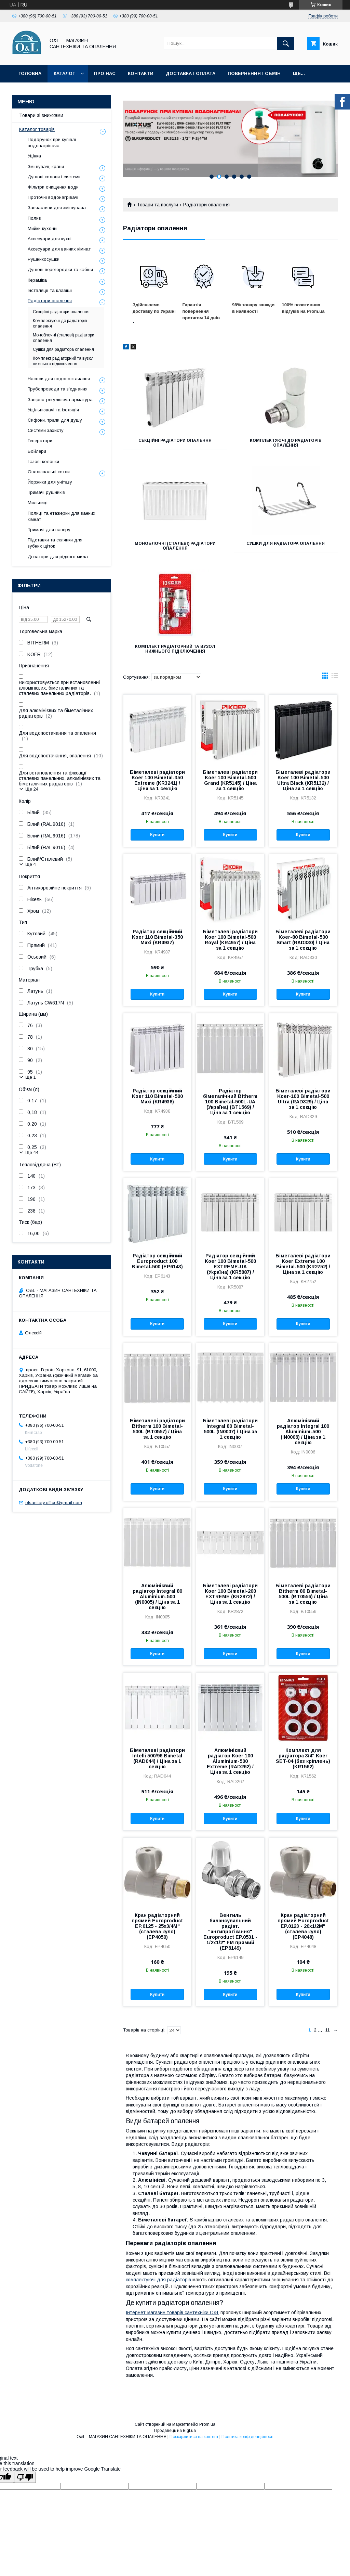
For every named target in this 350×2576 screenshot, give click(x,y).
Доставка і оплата (190, 73)
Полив (34, 218)
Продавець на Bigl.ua (175, 2430)
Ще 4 (30, 864)
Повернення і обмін (254, 73)
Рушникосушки (43, 259)
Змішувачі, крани (46, 166)
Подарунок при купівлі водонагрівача (52, 142)
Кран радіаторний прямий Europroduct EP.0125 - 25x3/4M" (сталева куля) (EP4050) (157, 1926)
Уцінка (34, 155)
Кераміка (37, 280)
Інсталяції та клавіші (50, 290)
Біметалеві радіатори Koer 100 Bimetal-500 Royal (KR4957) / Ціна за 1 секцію (230, 940)
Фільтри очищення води (53, 187)
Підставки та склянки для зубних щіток (55, 543)
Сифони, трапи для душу (55, 420)
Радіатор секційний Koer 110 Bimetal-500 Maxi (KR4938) (157, 1096)
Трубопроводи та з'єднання (58, 389)
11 (327, 2030)
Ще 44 (31, 1152)
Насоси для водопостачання (59, 378)
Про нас (105, 73)
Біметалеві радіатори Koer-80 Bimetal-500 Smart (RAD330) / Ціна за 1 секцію (303, 940)
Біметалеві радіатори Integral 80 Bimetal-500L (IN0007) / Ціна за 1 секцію (230, 1429)
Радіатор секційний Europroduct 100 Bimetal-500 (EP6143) (157, 1261)
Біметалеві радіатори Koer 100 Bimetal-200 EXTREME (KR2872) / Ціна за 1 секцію (230, 1594)
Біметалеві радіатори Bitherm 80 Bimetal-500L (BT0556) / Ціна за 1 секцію (303, 1594)
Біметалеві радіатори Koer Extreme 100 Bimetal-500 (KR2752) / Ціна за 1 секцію (303, 1264)
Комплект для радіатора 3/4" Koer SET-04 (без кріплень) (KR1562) (303, 1758)
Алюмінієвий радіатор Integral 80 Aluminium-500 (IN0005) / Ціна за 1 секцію (157, 1596)
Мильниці (38, 502)
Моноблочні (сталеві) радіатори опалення (175, 546)
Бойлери (37, 451)
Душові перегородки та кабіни (60, 269)
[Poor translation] (25, 2477)
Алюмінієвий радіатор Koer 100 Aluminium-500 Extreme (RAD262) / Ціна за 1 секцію (230, 1761)
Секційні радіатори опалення (175, 440)
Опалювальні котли (49, 471)
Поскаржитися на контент (194, 2436)
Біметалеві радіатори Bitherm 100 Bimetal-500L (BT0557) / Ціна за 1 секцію (157, 1429)
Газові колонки (43, 461)
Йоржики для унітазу (50, 482)
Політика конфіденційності (247, 2436)
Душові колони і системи (54, 176)
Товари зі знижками (41, 115)
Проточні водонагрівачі (53, 197)
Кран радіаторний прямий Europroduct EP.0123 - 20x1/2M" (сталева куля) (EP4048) (303, 1926)
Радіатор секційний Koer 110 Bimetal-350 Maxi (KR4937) (157, 937)
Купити (157, 834)
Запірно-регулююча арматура (60, 399)
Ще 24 (31, 789)
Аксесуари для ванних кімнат (59, 249)
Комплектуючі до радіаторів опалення (286, 443)
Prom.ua (207, 2424)
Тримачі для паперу (49, 529)
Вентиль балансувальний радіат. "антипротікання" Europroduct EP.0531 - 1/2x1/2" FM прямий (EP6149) (230, 1931)
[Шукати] (285, 43)
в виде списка (335, 677)
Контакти (140, 73)
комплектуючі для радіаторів (158, 2279)
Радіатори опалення (50, 300)
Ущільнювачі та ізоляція (53, 409)
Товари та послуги (157, 204)
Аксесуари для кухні (49, 238)
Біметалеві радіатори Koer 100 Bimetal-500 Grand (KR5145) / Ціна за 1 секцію (230, 780)
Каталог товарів (37, 129)
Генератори (40, 440)
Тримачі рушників (46, 492)
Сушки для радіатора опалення (285, 543)
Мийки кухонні (42, 228)
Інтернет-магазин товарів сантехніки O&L (172, 2312)
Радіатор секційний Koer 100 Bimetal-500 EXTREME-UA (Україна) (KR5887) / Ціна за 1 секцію (230, 1266)
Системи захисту (46, 430)
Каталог (64, 73)
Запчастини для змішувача (57, 207)
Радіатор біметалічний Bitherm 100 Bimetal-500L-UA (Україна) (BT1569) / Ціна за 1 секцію (230, 1101)
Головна (29, 73)
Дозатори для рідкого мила (58, 556)
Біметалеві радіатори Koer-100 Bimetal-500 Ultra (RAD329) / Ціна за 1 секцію (303, 1099)
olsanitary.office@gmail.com (53, 1502)
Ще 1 (30, 1077)
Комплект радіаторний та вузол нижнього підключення (175, 649)
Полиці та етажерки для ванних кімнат (61, 516)
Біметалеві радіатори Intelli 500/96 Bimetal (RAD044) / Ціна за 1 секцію (157, 1758)
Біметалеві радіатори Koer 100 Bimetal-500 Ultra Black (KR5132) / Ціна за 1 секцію (303, 780)
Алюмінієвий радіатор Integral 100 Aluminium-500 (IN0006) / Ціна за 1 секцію (303, 1431)
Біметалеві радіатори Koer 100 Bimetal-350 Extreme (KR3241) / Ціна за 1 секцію (157, 780)
